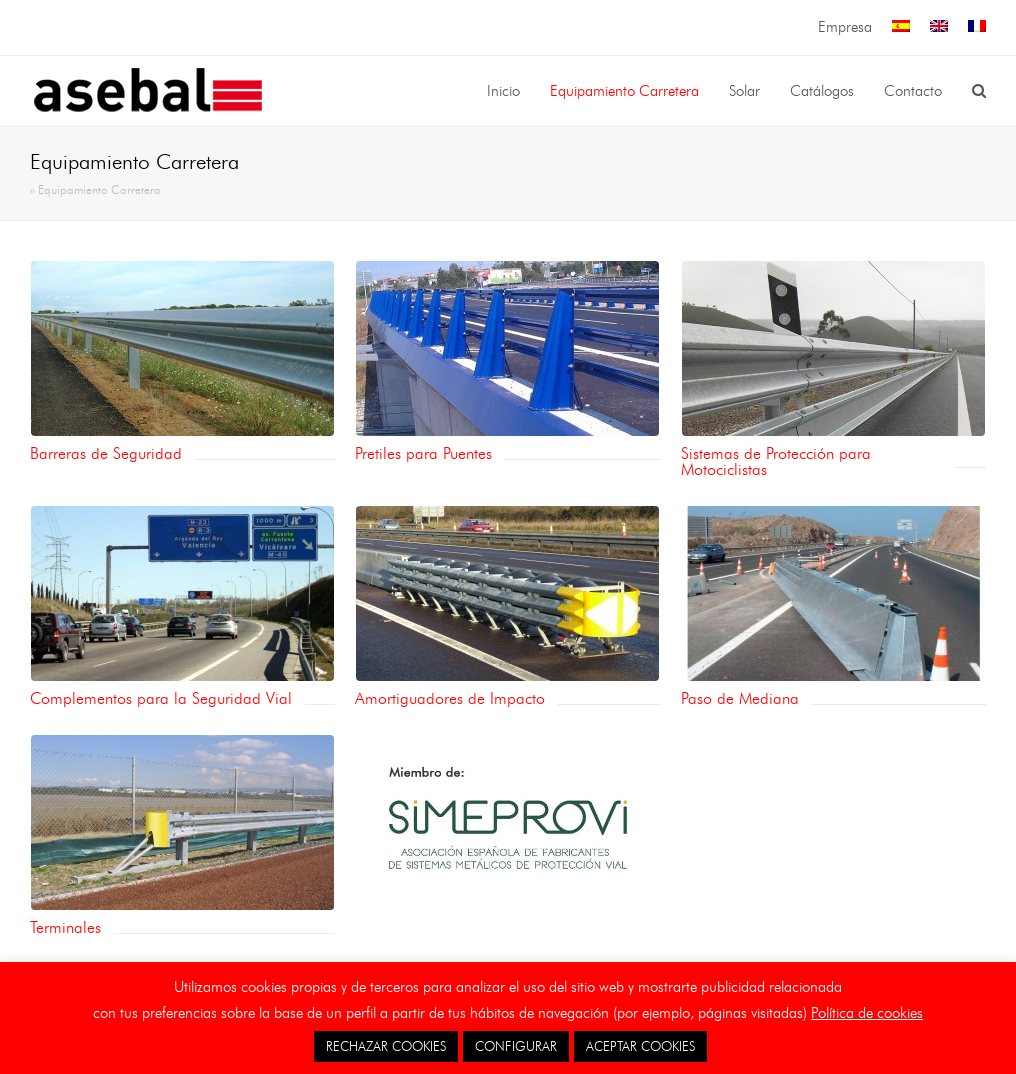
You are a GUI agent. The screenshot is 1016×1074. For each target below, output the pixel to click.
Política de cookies (867, 1013)
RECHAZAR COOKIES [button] (386, 1046)
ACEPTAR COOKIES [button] (640, 1046)
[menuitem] (901, 27)
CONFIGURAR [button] (516, 1046)
